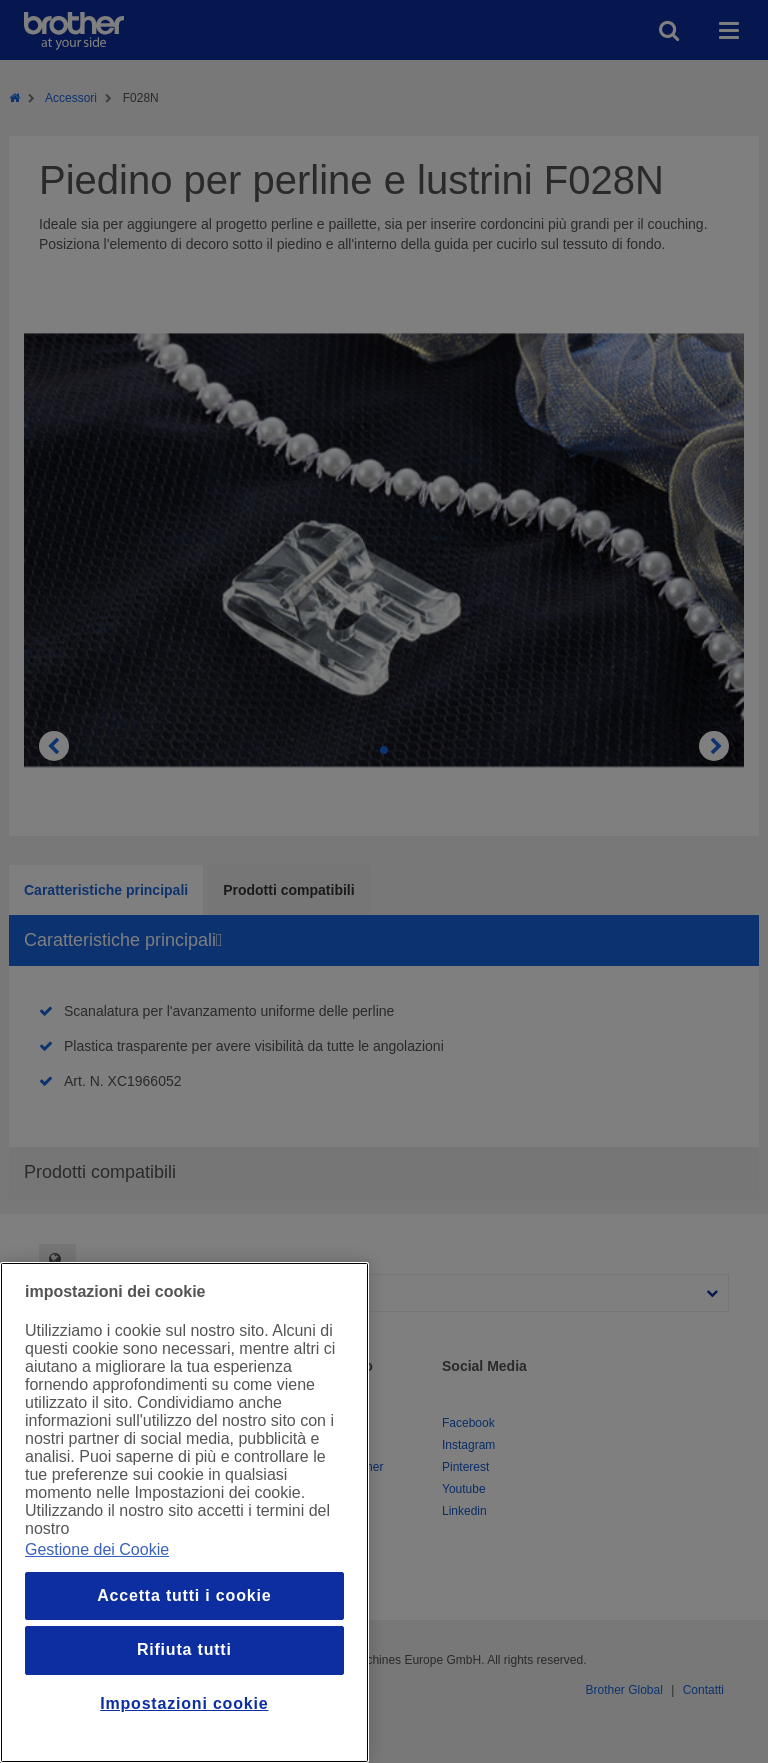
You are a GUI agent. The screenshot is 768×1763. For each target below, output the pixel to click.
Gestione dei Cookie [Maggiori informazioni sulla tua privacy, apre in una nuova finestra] (97, 1549)
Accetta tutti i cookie (184, 1595)
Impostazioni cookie (184, 1703)
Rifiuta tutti (184, 1649)
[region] (184, 1512)
